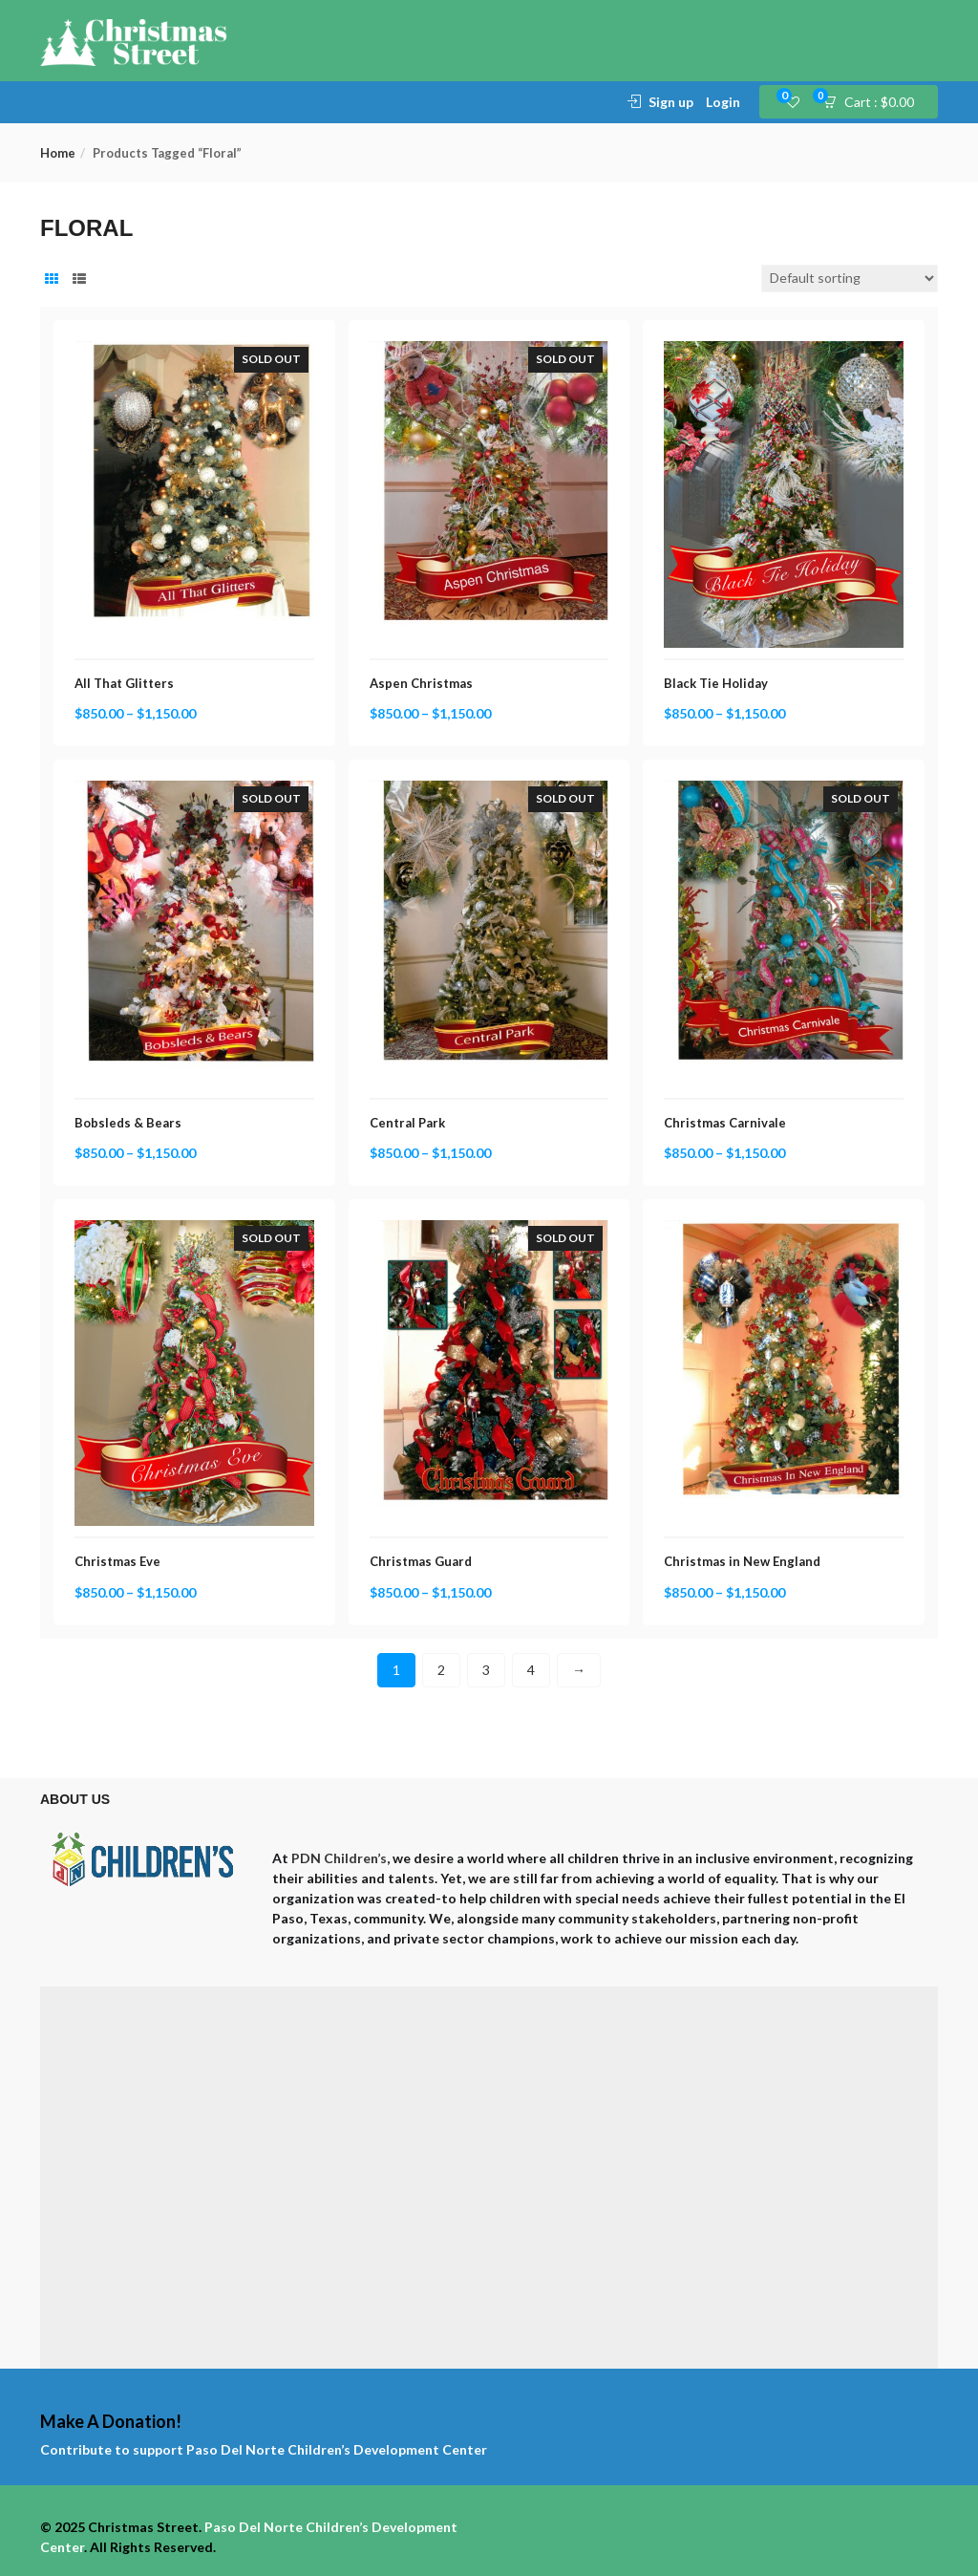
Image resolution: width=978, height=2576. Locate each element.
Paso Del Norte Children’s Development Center (336, 2449)
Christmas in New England (742, 1561)
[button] (874, 102)
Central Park (407, 1122)
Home (57, 153)
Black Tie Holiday (716, 683)
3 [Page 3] (486, 1670)
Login (723, 102)
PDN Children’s (339, 1858)
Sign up (670, 102)
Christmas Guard (421, 1561)
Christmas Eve (117, 1561)
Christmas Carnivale (725, 1122)
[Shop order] (849, 278)
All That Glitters (124, 683)
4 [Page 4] (531, 1670)
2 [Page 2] (441, 1670)
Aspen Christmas (421, 683)
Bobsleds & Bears (127, 1122)
